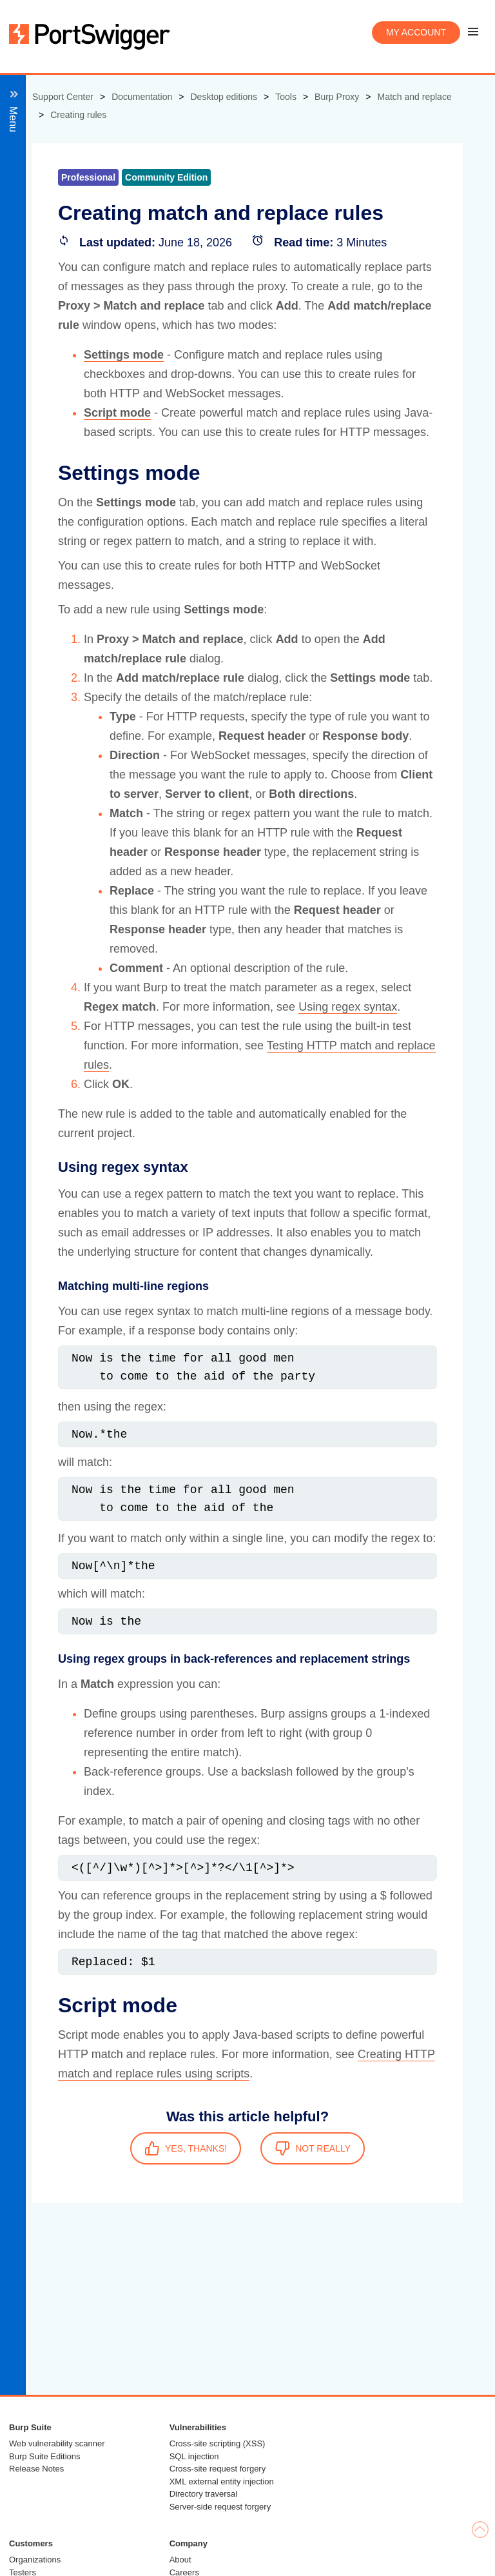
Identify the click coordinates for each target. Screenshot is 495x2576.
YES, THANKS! (185, 2148)
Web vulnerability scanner (57, 2443)
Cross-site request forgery (218, 2468)
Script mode (117, 412)
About (180, 2559)
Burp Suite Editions (45, 2456)
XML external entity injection (222, 2481)
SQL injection (194, 2456)
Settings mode (124, 354)
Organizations (35, 2559)
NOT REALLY (313, 2148)
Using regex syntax (347, 1006)
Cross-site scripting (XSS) (218, 2443)
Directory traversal (203, 2494)
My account (416, 32)
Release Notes (36, 2468)
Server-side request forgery (220, 2507)
